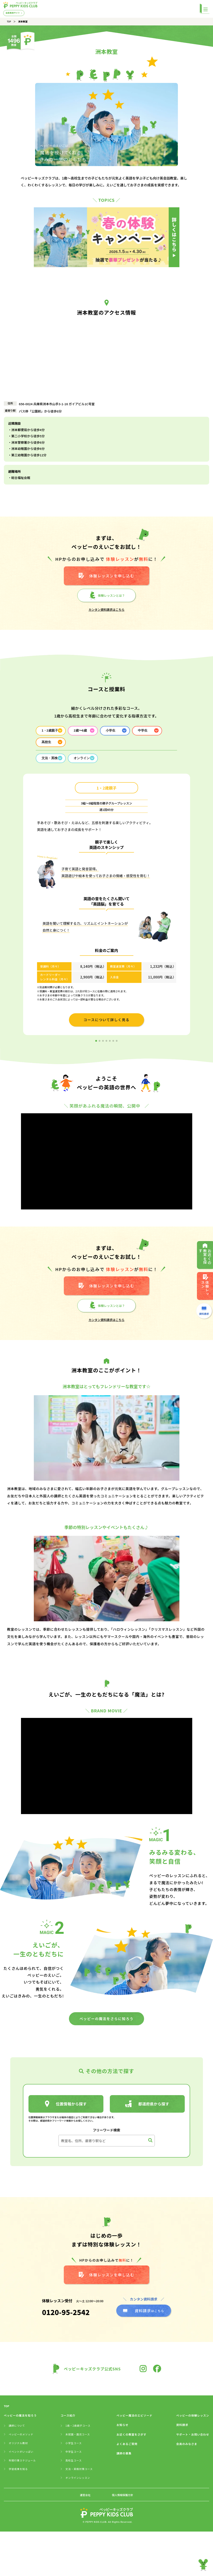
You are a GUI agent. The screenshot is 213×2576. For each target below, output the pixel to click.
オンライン (106, 775)
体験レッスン (206, 1300)
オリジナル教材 (21, 2484)
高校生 (106, 754)
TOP (9, 21)
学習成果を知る (21, 2512)
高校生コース (74, 2502)
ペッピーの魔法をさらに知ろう (107, 2045)
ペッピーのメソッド (24, 2474)
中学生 (59, 754)
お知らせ (118, 2464)
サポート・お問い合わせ (189, 2474)
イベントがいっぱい (24, 2493)
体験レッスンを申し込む (106, 577)
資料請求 (176, 2464)
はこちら (143, 2348)
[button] (96, 1061)
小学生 (153, 738)
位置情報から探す (65, 2132)
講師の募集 (120, 2494)
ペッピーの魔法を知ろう (24, 2454)
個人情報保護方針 (124, 2538)
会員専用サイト (14, 13)
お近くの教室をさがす (129, 2474)
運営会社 (82, 2538)
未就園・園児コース (79, 2474)
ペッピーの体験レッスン (189, 2454)
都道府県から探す (147, 2132)
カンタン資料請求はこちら (106, 614)
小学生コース (74, 2484)
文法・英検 (59, 775)
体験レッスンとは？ (112, 599)
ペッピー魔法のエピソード (133, 2454)
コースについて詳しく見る (106, 1040)
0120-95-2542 (69, 2350)
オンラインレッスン (79, 2521)
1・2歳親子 (59, 738)
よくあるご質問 (124, 2484)
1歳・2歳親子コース (79, 2465)
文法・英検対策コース (81, 2512)
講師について (20, 2465)
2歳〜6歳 (106, 738)
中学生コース (74, 2493)
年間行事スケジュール (26, 2502)
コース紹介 (67, 2454)
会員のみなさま (182, 2484)
